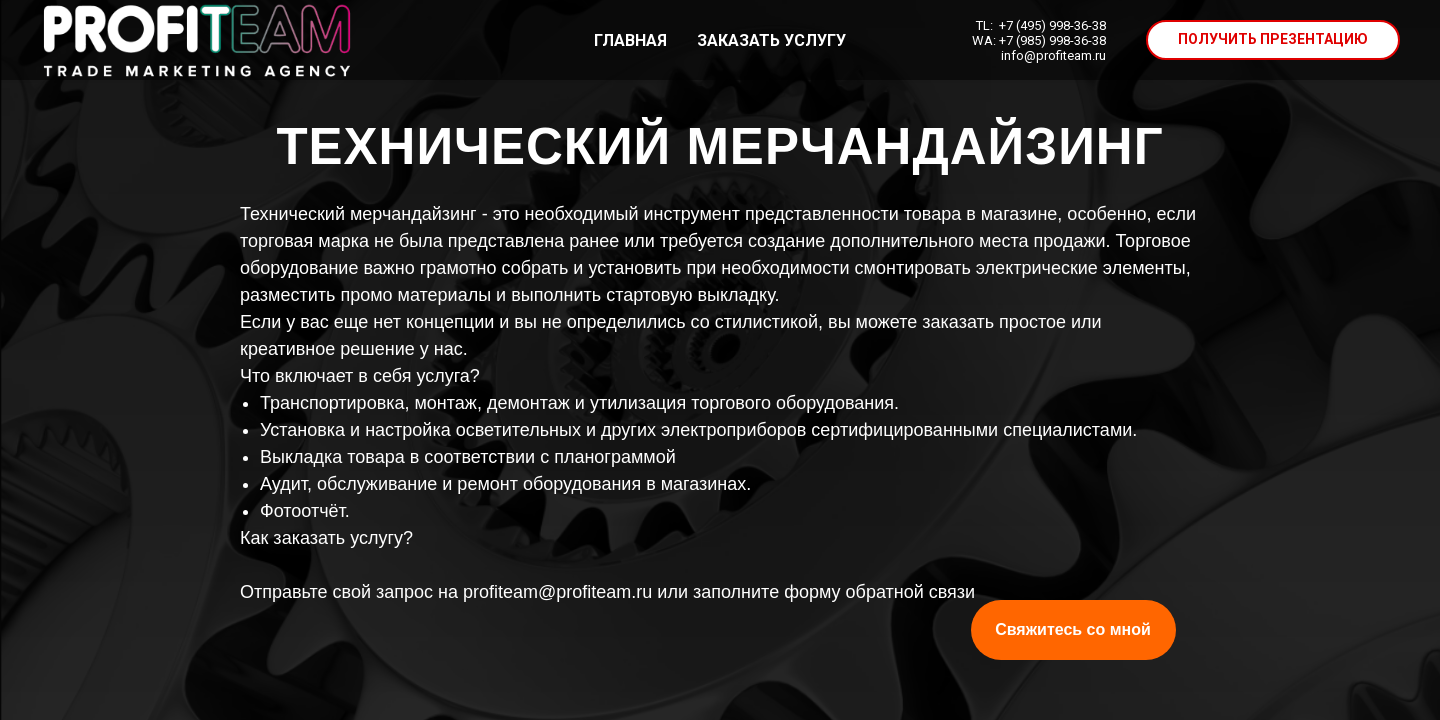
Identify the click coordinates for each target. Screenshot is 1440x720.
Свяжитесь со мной (1073, 629)
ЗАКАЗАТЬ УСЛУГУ (771, 40)
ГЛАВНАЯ (630, 40)
